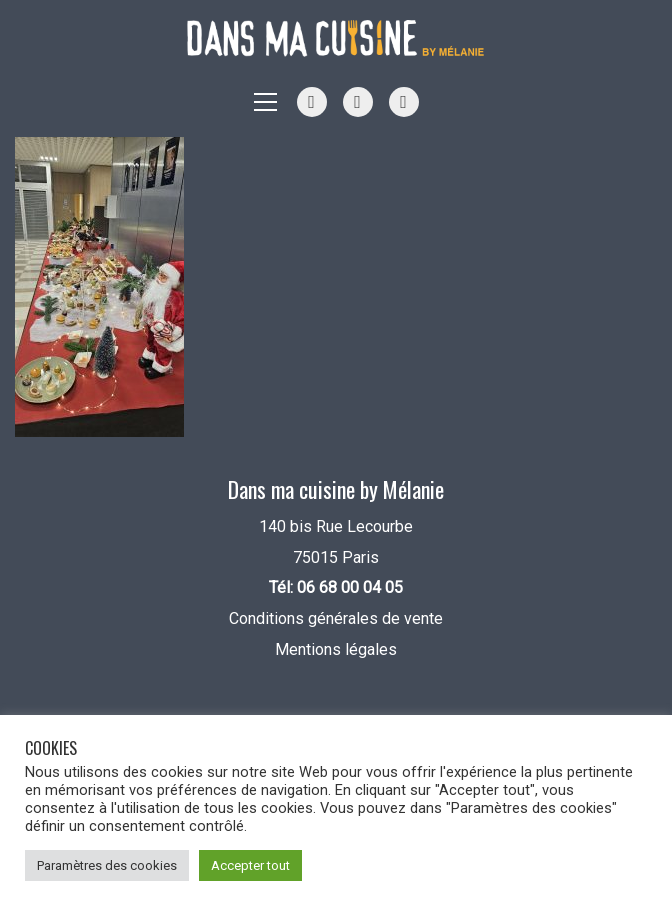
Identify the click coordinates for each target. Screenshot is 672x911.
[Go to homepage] (336, 38)
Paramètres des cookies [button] (107, 865)
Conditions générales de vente (336, 618)
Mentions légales (336, 649)
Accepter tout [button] (250, 865)
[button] (265, 102)
